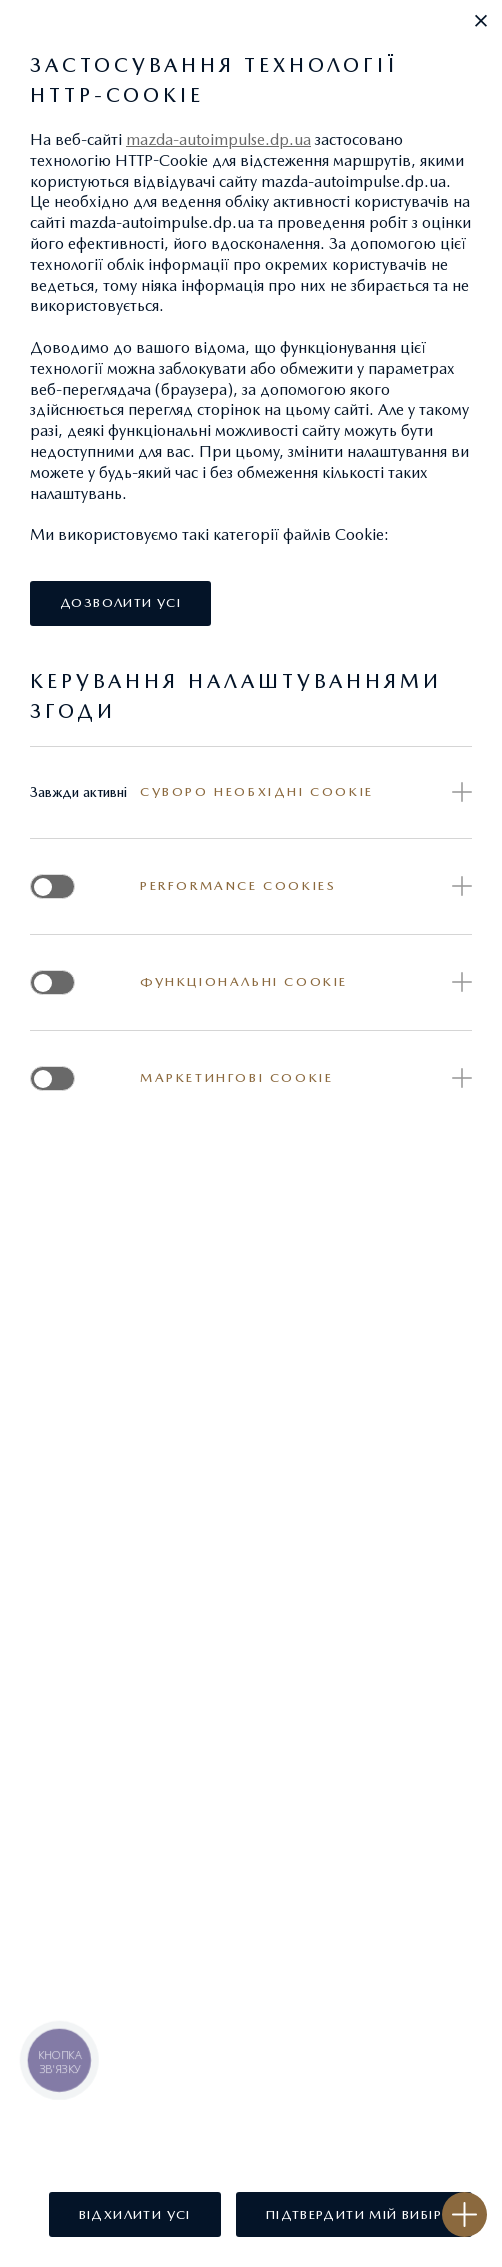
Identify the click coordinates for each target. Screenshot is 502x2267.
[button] (481, 21)
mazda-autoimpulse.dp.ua (218, 139)
